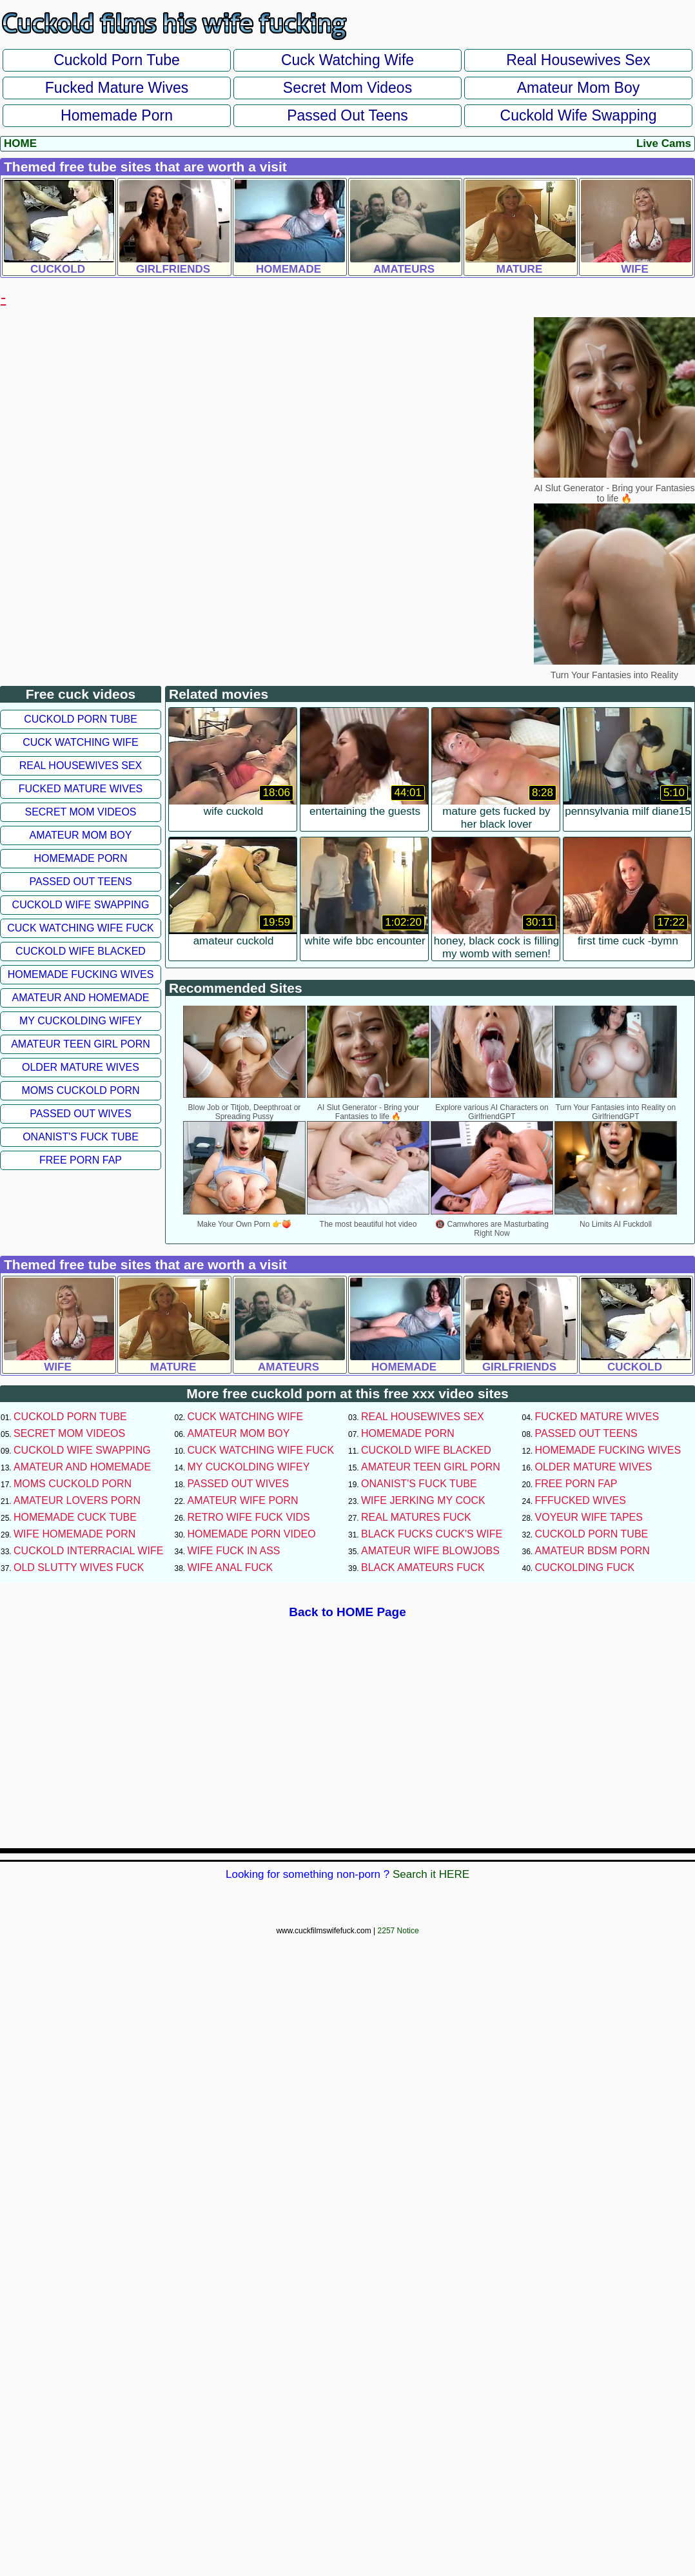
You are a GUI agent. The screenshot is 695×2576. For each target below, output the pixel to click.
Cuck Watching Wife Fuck (80, 927)
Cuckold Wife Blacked (80, 951)
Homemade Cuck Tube (75, 1517)
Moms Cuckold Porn (80, 1090)
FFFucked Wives (580, 1500)
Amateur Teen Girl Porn (80, 1044)
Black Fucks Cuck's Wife (431, 1533)
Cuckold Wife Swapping (578, 115)
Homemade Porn (117, 115)
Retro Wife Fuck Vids (249, 1517)
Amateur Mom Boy (578, 87)
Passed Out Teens (347, 115)
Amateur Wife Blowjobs (430, 1550)
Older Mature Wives (80, 1067)
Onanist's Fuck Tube (81, 1136)
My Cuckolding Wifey (80, 1020)
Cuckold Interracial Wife (88, 1550)
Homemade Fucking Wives (81, 974)
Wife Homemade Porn (74, 1533)
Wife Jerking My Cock (423, 1500)
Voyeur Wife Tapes (589, 1517)
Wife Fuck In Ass (234, 1550)
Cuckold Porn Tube (117, 60)
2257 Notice (398, 1930)
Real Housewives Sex (578, 60)
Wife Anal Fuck (230, 1567)
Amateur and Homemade (80, 997)
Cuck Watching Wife (347, 60)
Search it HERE (431, 1874)
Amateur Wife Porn (243, 1500)
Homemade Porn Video (252, 1533)
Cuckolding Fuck (585, 1567)
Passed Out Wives (81, 1113)
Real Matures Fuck (416, 1517)
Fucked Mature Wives (116, 87)
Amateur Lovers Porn (77, 1500)
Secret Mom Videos (347, 87)
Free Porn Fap (80, 1160)
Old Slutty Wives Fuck (79, 1567)
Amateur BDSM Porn (592, 1550)
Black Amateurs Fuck (423, 1567)
